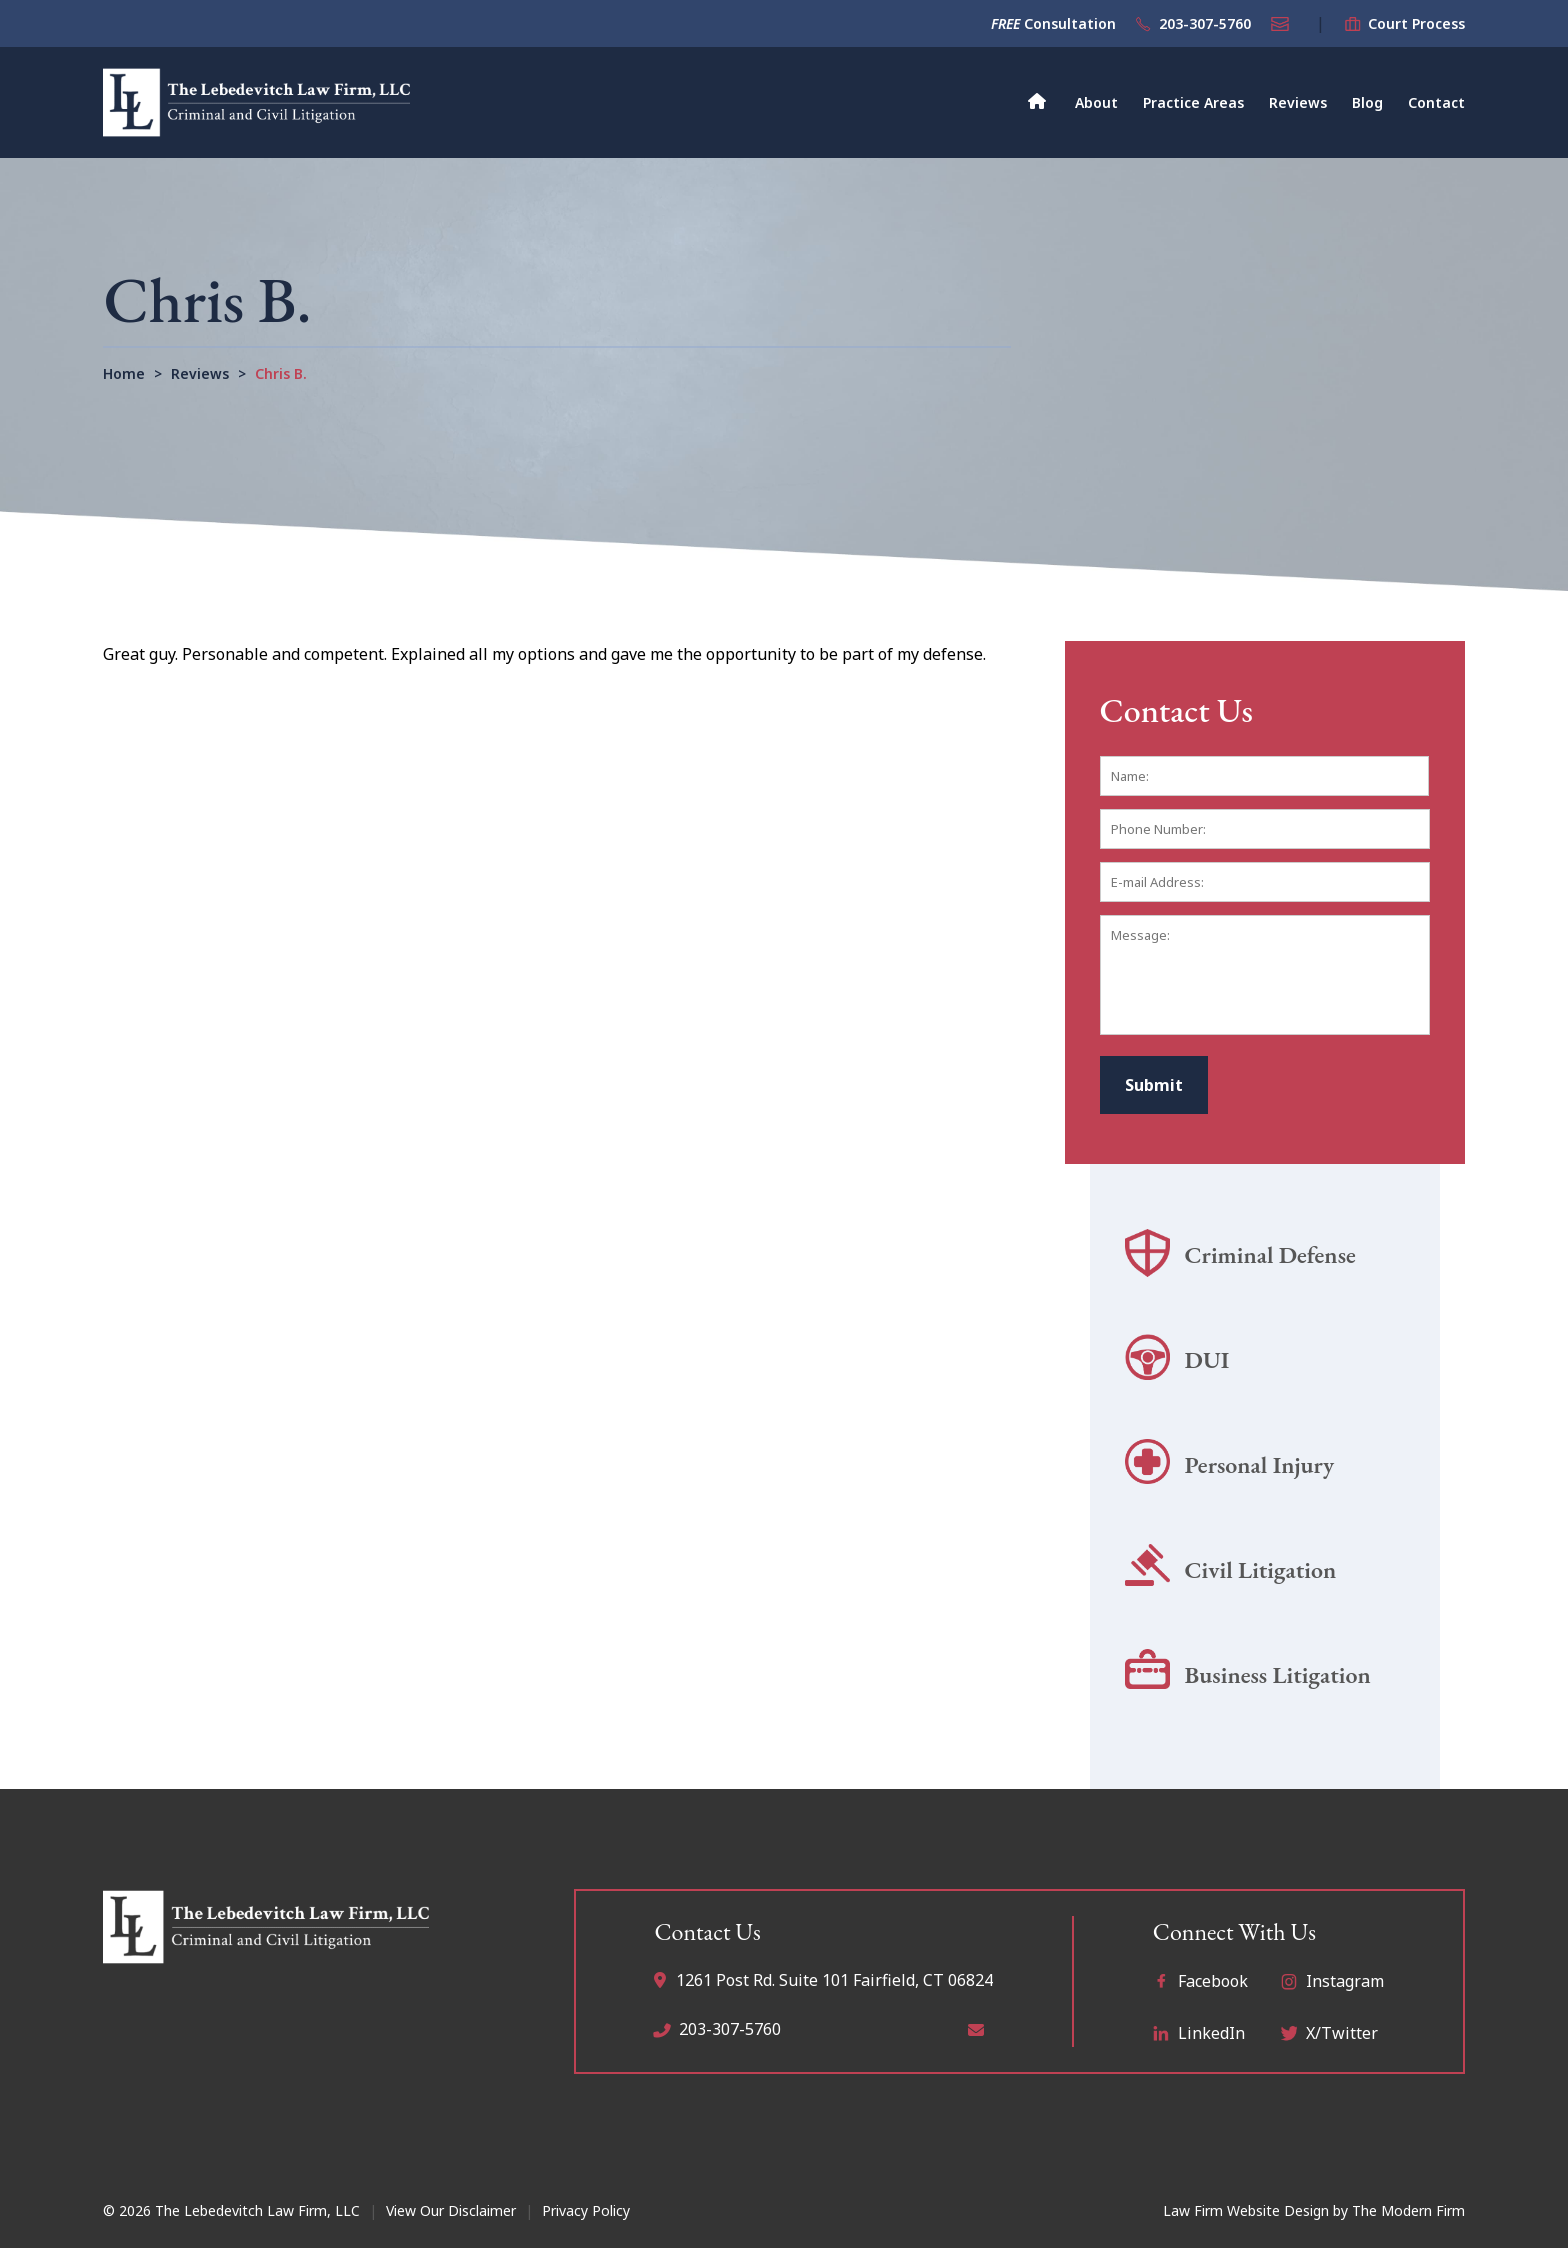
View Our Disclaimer (451, 2210)
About (1096, 102)
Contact (1436, 102)
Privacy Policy (586, 2210)
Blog (1367, 102)
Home (1037, 100)
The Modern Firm (1408, 2210)
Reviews (1298, 102)
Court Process (1416, 23)
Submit (1154, 1085)
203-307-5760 (1205, 23)
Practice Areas (1193, 102)
